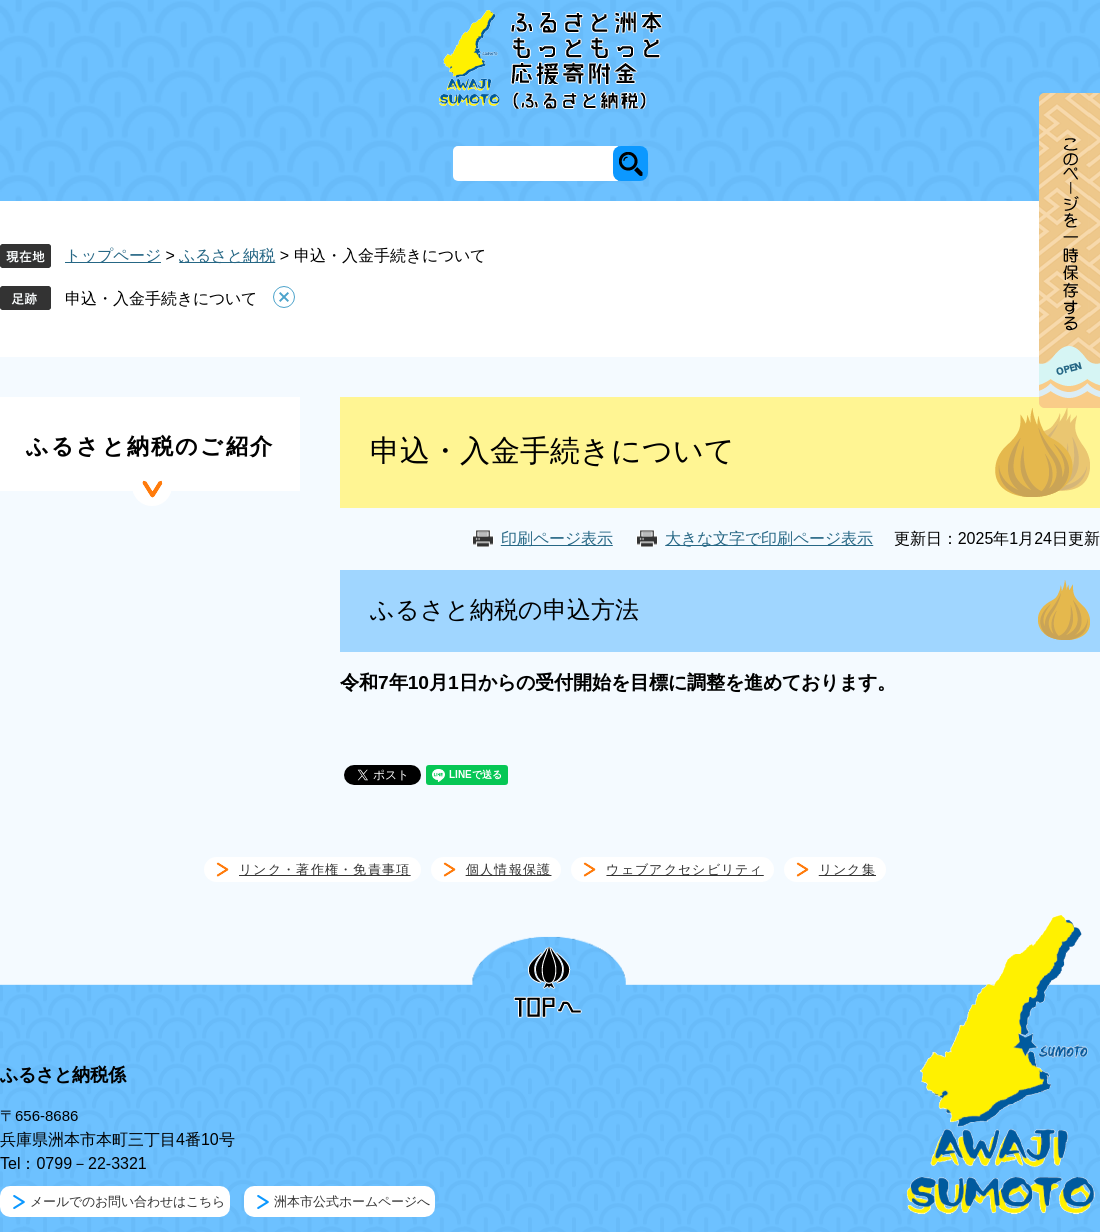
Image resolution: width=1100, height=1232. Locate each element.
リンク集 (847, 869)
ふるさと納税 (227, 255)
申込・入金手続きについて (161, 298)
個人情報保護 (509, 869)
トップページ (113, 255)
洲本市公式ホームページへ (352, 1201)
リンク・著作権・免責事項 (325, 869)
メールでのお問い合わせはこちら (127, 1201)
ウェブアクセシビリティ (684, 869)
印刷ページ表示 (557, 538)
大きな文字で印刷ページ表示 (769, 538)
